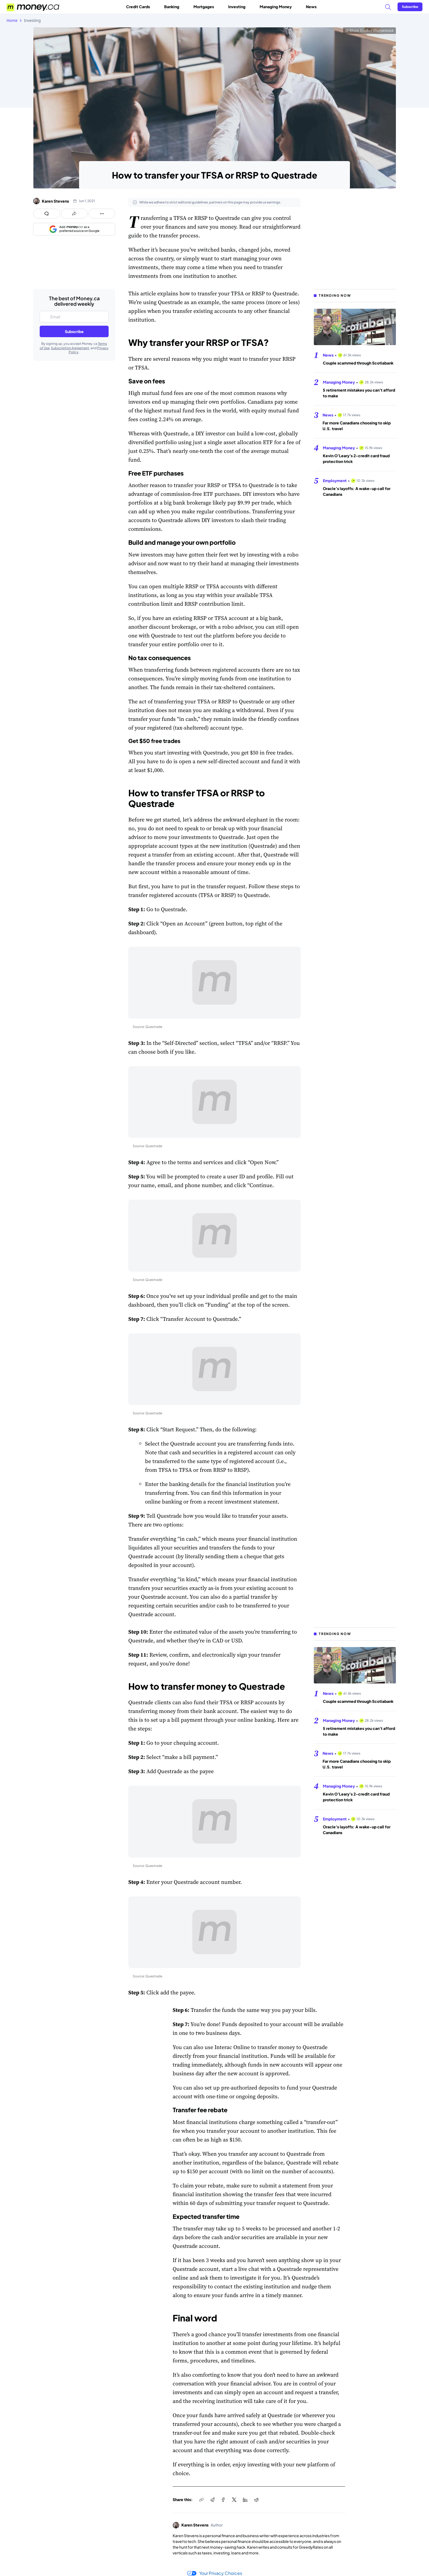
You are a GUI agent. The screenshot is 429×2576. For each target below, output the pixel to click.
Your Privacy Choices (214, 2573)
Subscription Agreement (70, 348)
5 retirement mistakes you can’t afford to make (359, 392)
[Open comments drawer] (46, 213)
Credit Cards (140, 6)
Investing (239, 6)
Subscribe (74, 331)
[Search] (387, 6)
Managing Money (278, 6)
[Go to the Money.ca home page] (33, 6)
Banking (174, 6)
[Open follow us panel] (102, 213)
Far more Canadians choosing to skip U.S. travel (357, 425)
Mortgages (205, 6)
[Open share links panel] (74, 213)
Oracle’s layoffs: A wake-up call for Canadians (356, 491)
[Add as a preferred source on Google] (74, 229)
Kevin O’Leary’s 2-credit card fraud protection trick (356, 458)
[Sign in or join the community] (410, 6)
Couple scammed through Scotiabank (358, 362)
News (311, 6)
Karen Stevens (55, 201)
